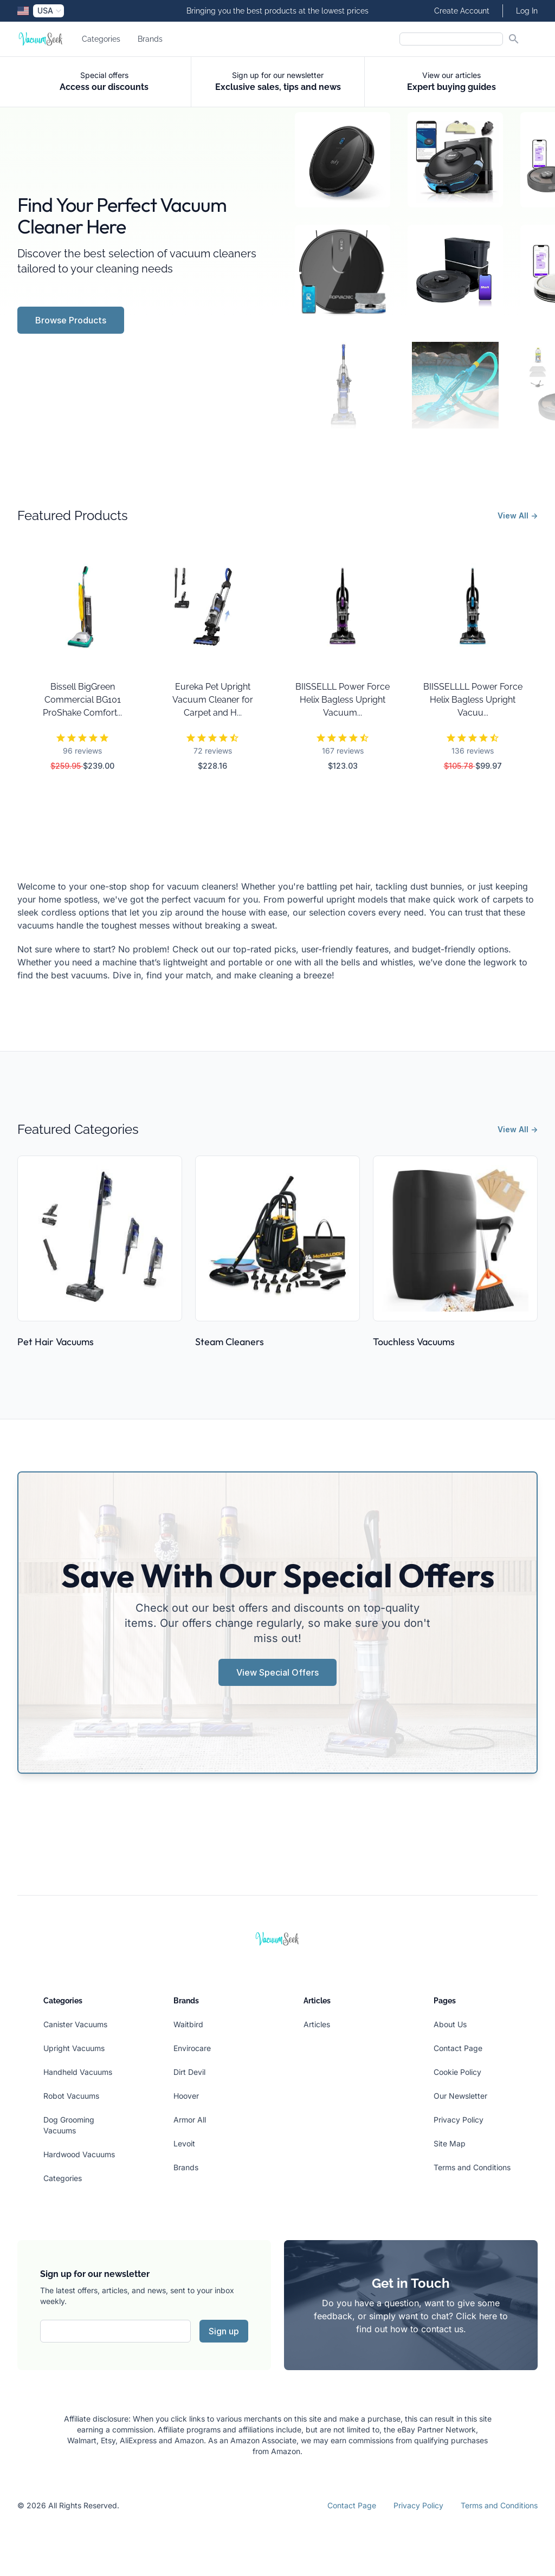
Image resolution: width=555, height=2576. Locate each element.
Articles (317, 2024)
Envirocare (192, 2048)
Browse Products (70, 320)
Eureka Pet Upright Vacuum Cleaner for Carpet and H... (212, 700)
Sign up (224, 2331)
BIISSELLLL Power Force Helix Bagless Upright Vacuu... (472, 700)
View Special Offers (277, 1672)
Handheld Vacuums (77, 2072)
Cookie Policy (457, 2072)
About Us (450, 2024)
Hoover (186, 2095)
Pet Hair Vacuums (55, 1341)
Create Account (461, 11)
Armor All (189, 2119)
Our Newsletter (460, 2095)
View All (518, 515)
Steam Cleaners (229, 1341)
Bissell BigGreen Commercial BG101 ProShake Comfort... (82, 700)
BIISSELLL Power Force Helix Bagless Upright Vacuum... (342, 700)
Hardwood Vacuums (79, 2154)
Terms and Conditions (472, 2167)
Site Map (450, 2143)
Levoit (184, 2143)
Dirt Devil (189, 2072)
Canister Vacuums (75, 2024)
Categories (101, 39)
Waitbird (188, 2024)
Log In (527, 11)
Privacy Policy (458, 2119)
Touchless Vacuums (414, 1341)
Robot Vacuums (71, 2095)
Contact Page (458, 2048)
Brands (150, 39)
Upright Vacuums (74, 2048)
